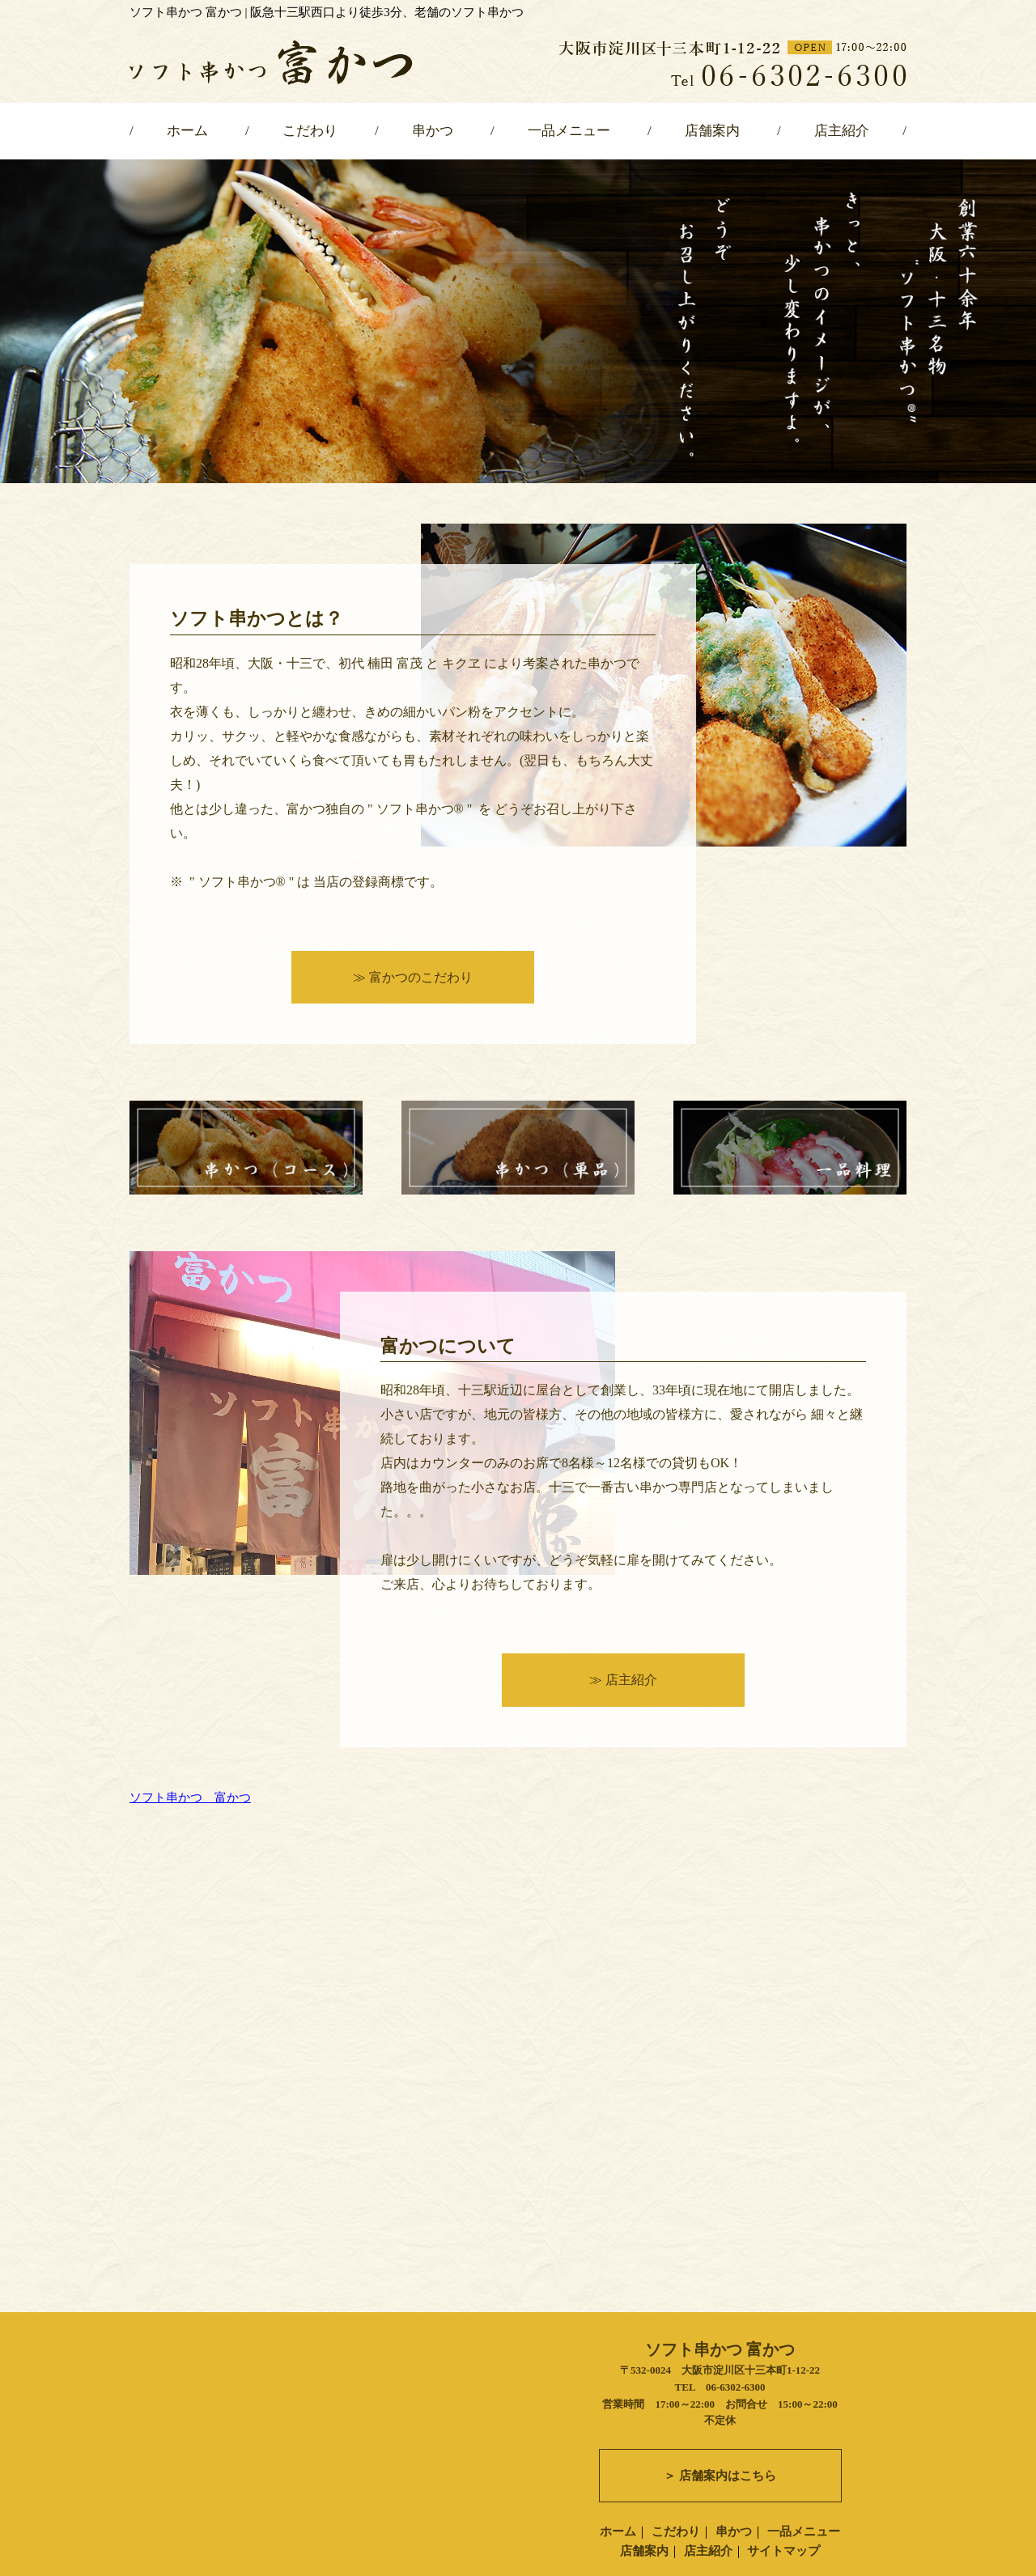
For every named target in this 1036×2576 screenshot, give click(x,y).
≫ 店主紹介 (623, 1680)
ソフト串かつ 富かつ (190, 1797)
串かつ (432, 130)
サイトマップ (783, 2533)
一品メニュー (569, 130)
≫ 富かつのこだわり (413, 977)
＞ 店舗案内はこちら (720, 2457)
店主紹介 (841, 130)
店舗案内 (712, 130)
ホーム (187, 130)
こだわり (310, 130)
